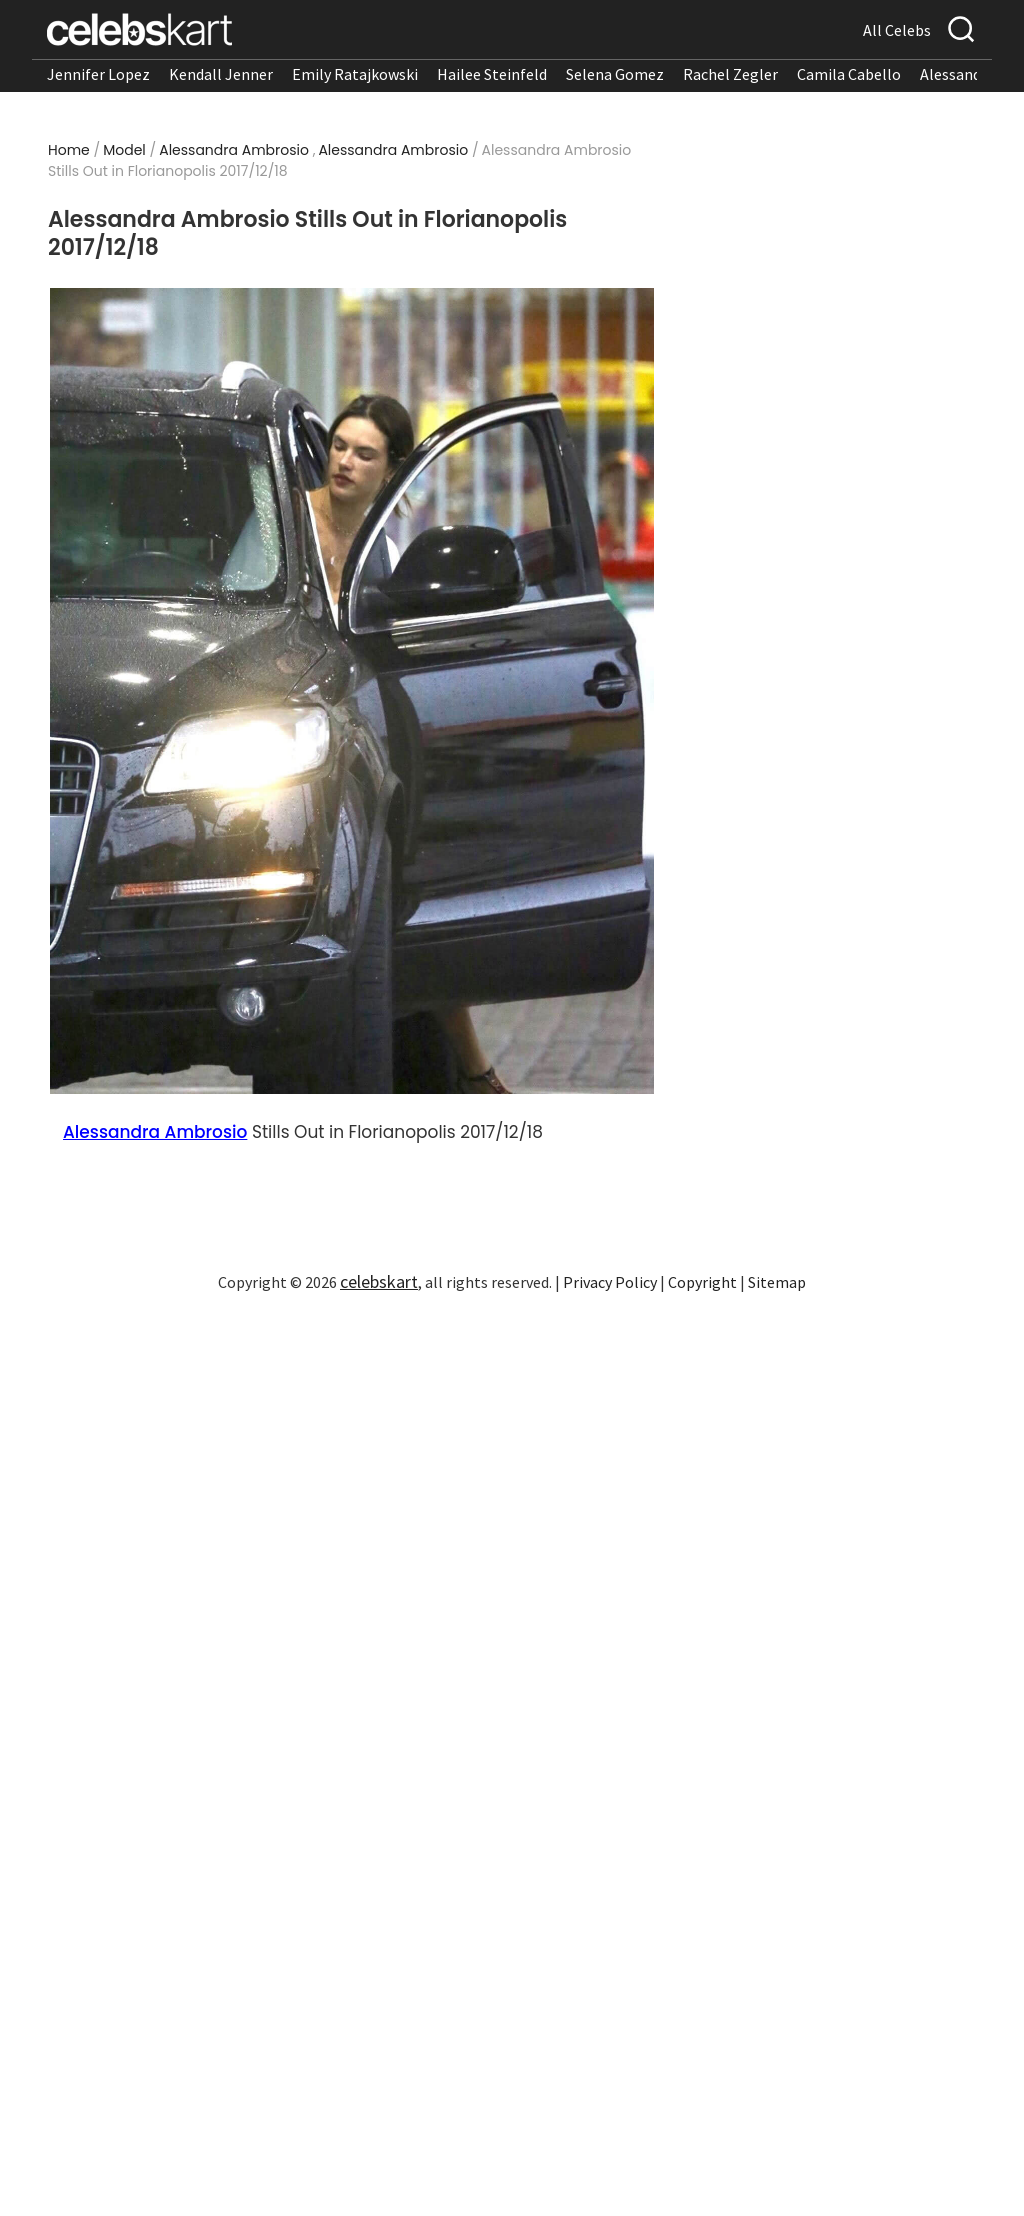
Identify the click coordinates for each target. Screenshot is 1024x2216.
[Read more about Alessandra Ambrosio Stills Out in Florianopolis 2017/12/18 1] (352, 691)
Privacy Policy (610, 1282)
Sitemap (777, 1282)
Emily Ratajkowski (355, 74)
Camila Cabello (849, 74)
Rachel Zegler (730, 74)
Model (124, 150)
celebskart (379, 1281)
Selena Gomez (615, 74)
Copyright (702, 1282)
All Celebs (897, 30)
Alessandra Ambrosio (234, 150)
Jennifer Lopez (98, 74)
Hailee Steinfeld (492, 74)
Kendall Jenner (221, 74)
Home (69, 150)
